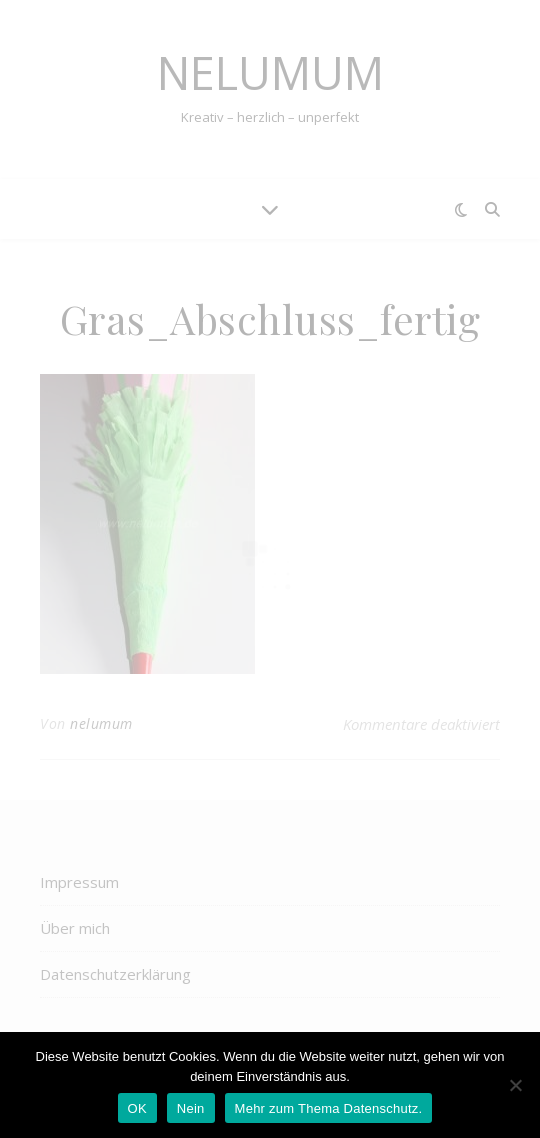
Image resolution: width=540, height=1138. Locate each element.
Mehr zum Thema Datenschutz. (329, 1108)
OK (137, 1108)
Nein (191, 1108)
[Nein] (515, 1085)
